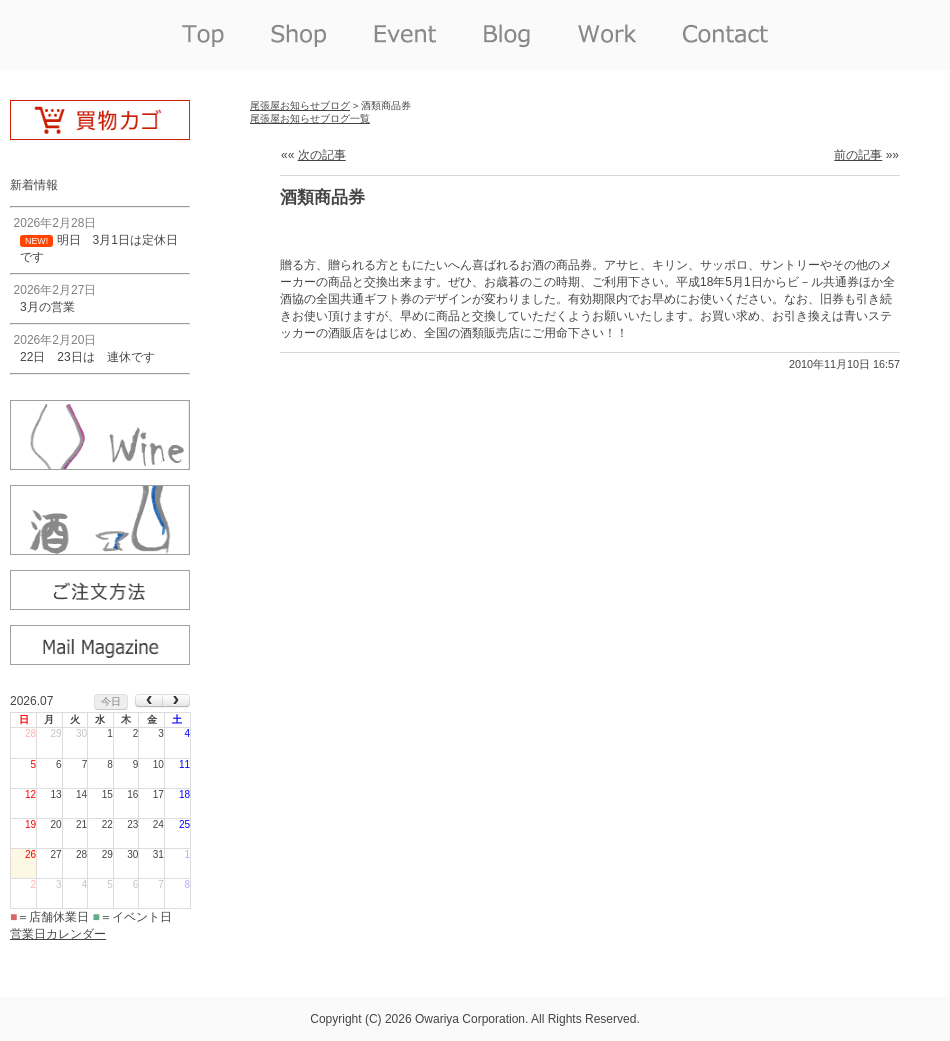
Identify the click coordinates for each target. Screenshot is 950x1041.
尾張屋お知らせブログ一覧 (310, 118)
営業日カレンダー (58, 934)
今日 (111, 701)
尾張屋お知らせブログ (300, 105)
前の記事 (858, 155)
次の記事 (322, 155)
